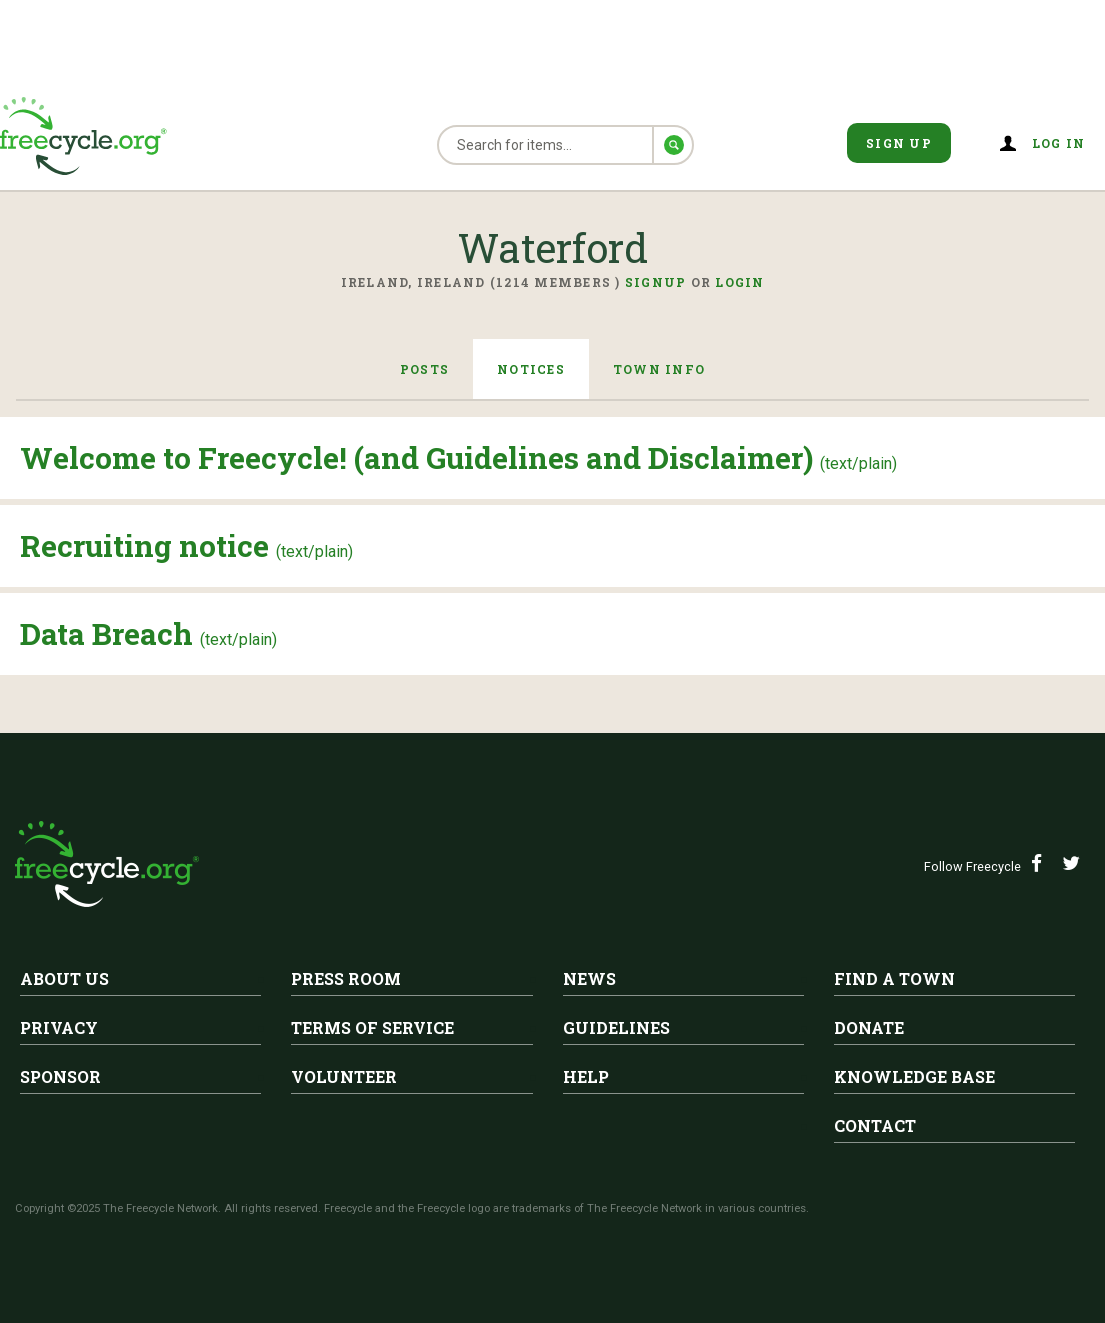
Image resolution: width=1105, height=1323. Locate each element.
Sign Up (899, 143)
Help (586, 1076)
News (589, 978)
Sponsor (60, 1076)
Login (739, 282)
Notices (531, 369)
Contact (875, 1125)
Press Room (346, 978)
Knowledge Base (914, 1076)
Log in (1059, 143)
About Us (64, 978)
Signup (656, 282)
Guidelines (616, 1027)
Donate (869, 1027)
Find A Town (894, 978)
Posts (424, 369)
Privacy (59, 1027)
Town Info (659, 369)
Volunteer (344, 1076)
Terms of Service (372, 1027)
